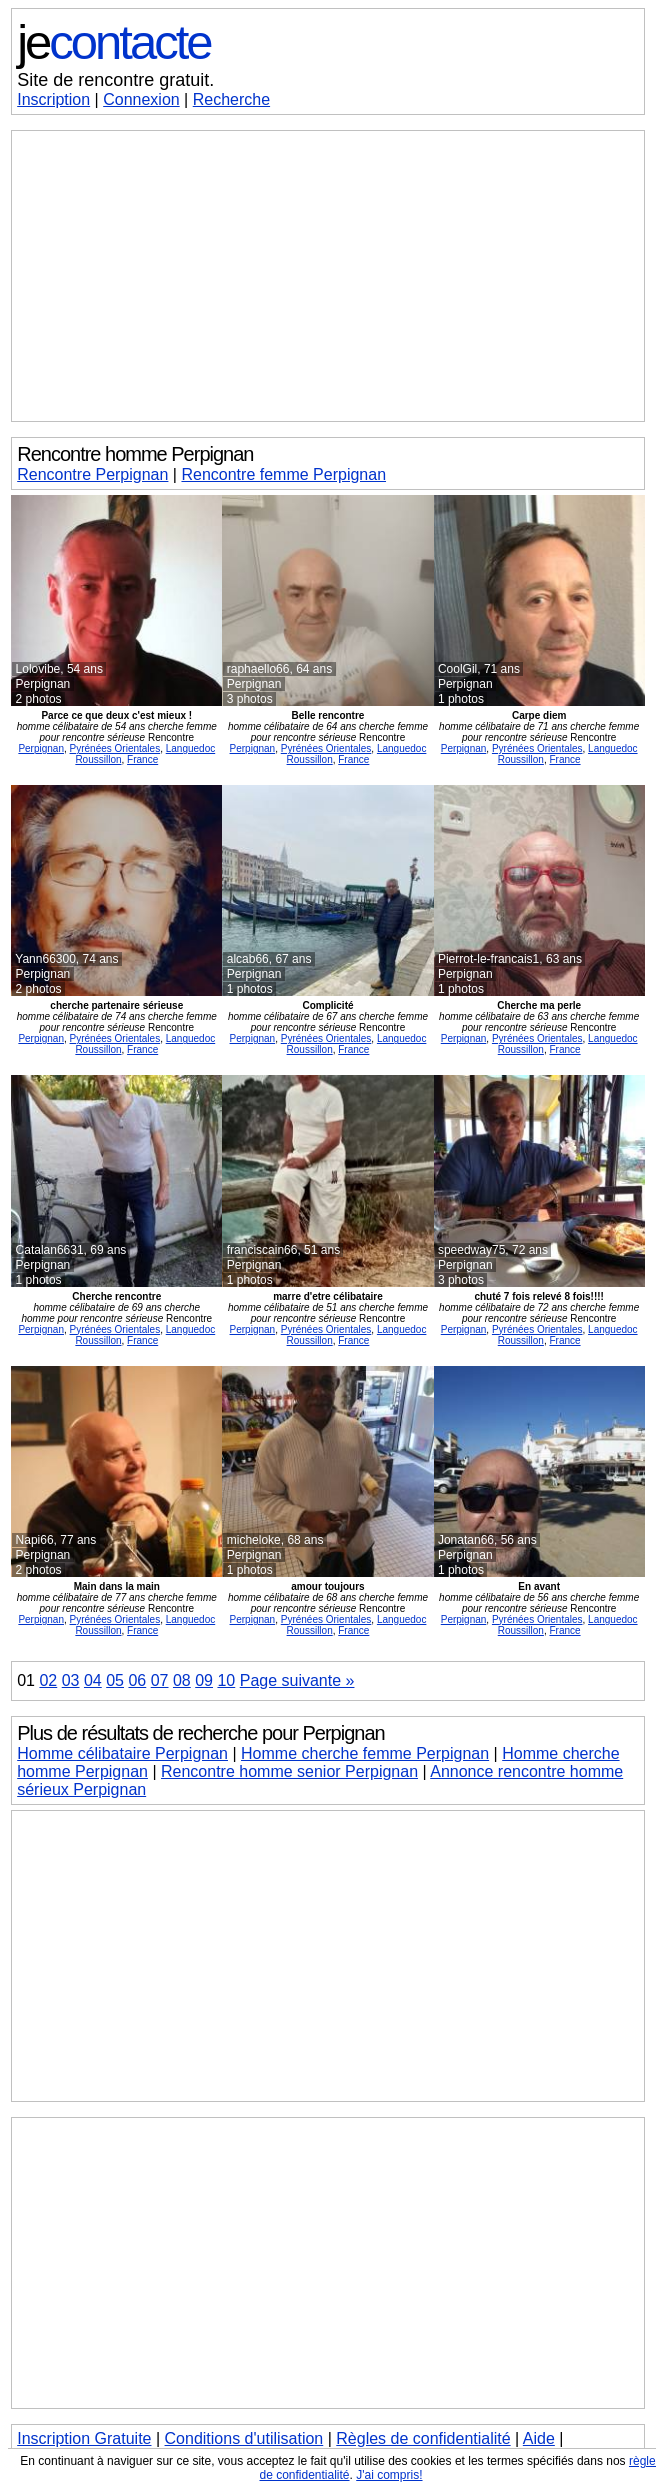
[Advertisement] (328, 276)
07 (160, 1680)
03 (71, 1680)
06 (137, 1680)
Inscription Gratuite (84, 2438)
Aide (539, 2438)
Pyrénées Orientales (115, 748)
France (142, 759)
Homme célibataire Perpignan (122, 1753)
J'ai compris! (389, 2475)
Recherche (231, 99)
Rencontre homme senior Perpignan (289, 1771)
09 (204, 1680)
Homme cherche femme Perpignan (365, 1753)
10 (226, 1680)
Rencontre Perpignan (92, 474)
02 (48, 1680)
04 (93, 1680)
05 (115, 1680)
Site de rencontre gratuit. (115, 80)
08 (182, 1680)
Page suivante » (297, 1680)
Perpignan (41, 748)
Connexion (141, 99)
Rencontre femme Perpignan (283, 474)
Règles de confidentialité (423, 2438)
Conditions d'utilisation (244, 2438)
